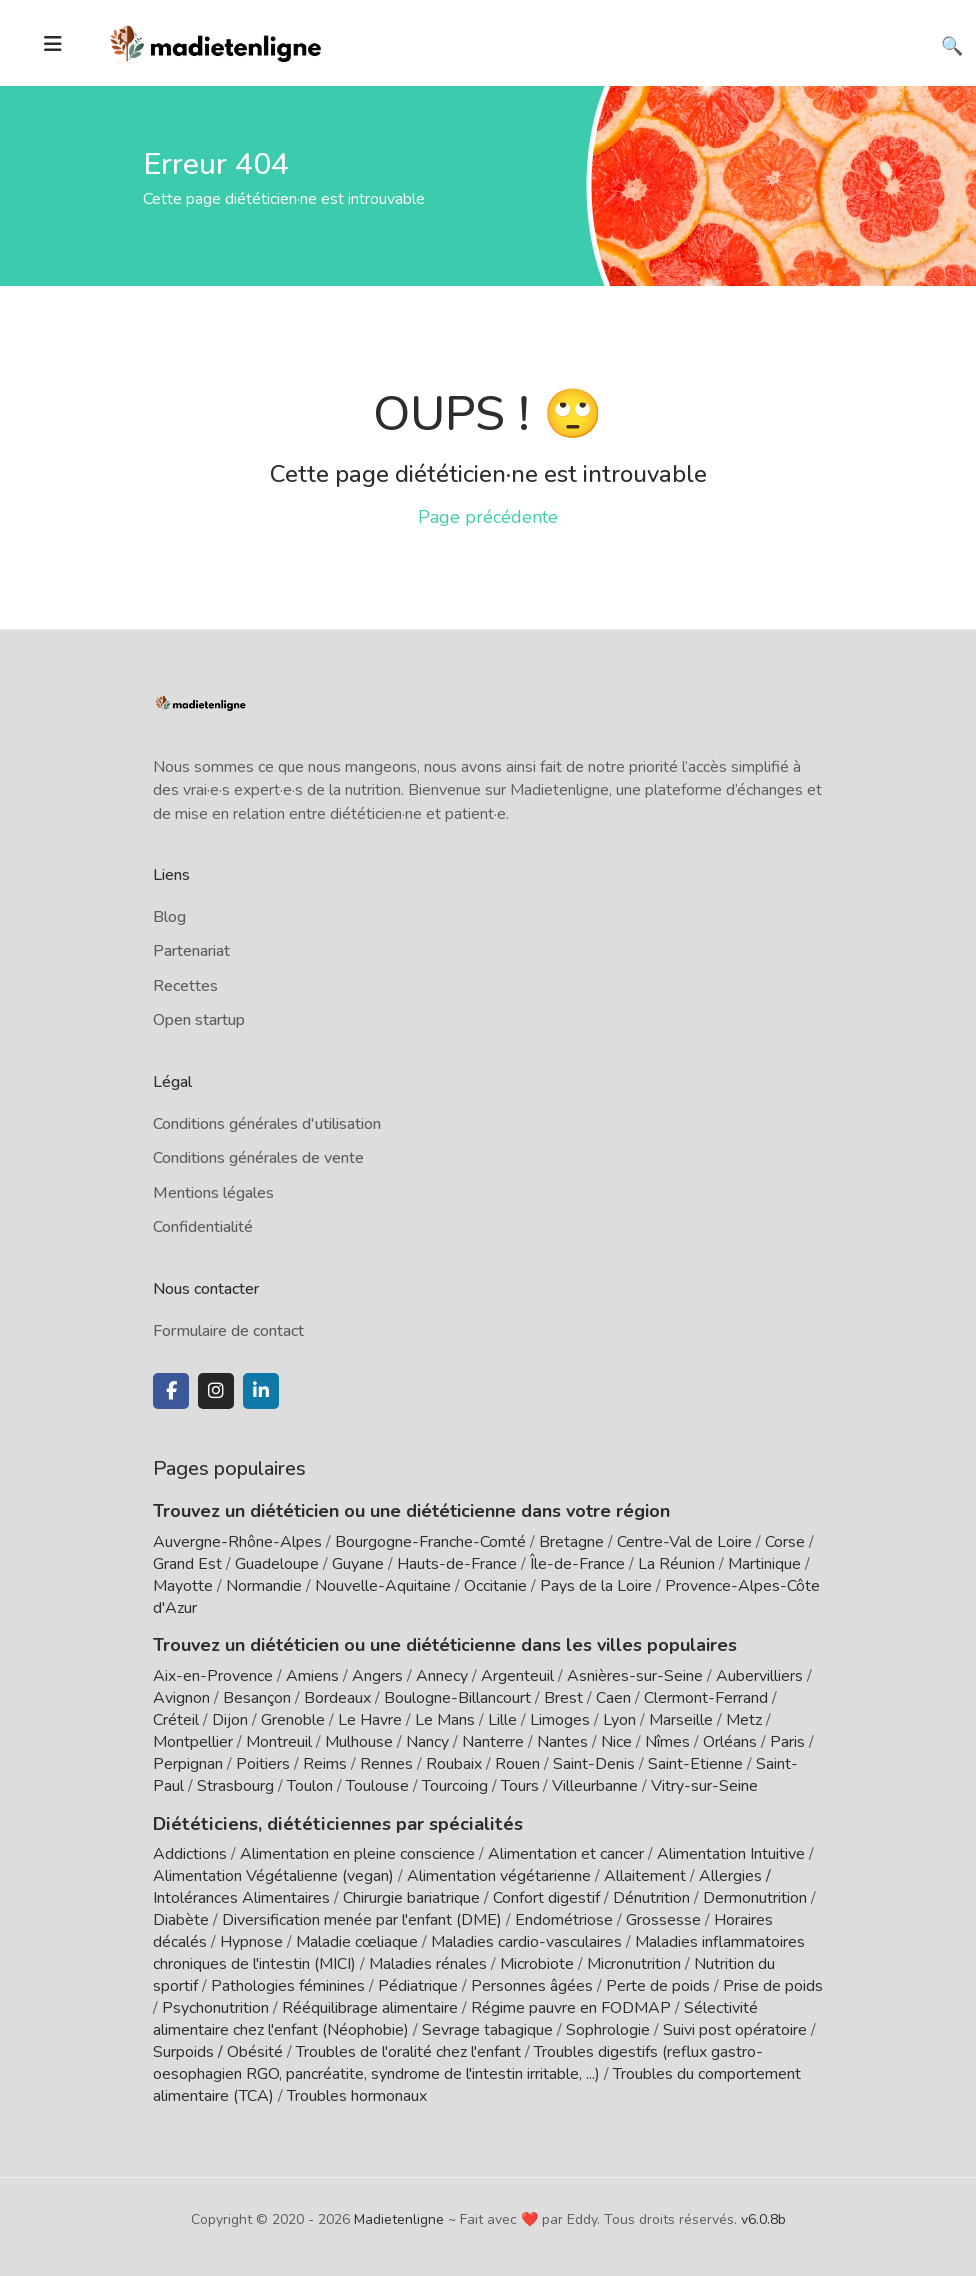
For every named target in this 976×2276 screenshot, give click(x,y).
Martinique (764, 1564)
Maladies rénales (428, 1963)
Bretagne (571, 1542)
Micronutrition (634, 1963)
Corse (785, 1542)
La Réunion (676, 1564)
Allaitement (645, 1875)
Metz (744, 1720)
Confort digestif (546, 1897)
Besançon (257, 1698)
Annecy (442, 1676)
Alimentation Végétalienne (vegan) (273, 1875)
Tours (520, 1786)
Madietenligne (399, 2218)
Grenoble (293, 1720)
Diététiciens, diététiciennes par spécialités (331, 1823)
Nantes (562, 1742)
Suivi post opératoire (735, 2029)
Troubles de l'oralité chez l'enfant (408, 2051)
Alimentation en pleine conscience (357, 1853)
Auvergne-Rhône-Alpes (237, 1542)
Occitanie (495, 1586)
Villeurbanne (595, 1786)
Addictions (190, 1853)
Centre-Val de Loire (684, 1542)
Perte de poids (658, 1985)
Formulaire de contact (228, 1331)
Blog (169, 917)
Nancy (427, 1742)
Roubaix (454, 1764)
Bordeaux (337, 1698)
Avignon (181, 1698)
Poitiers (263, 1764)
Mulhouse (359, 1742)
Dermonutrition (757, 1897)
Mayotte (183, 1586)
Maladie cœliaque (357, 1941)
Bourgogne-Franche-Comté (430, 1542)
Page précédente (488, 517)
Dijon (230, 1720)
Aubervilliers (759, 1676)
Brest (563, 1698)
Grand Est (187, 1564)
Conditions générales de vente (258, 1158)
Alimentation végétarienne (499, 1875)
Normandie (264, 1586)
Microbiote (539, 1963)
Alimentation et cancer (566, 1853)
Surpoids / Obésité (218, 2051)
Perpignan (188, 1764)
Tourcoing (455, 1786)
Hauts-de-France (457, 1564)
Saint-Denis (594, 1764)
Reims (325, 1764)
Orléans (730, 1742)
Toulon (310, 1786)
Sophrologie (608, 2029)
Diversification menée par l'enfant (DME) (364, 1919)
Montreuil (279, 1742)
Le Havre (370, 1720)
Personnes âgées (532, 1985)
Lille (502, 1720)
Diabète (181, 1919)
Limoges (560, 1720)
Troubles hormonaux (357, 2095)
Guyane (358, 1564)
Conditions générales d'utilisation (267, 1124)
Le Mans (445, 1720)
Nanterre (493, 1742)
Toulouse (377, 1786)
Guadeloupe (277, 1564)
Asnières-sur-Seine (635, 1676)
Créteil (176, 1720)
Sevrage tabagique (487, 2029)
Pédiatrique (418, 1985)
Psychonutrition (215, 2007)
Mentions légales (213, 1193)
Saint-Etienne (695, 1764)
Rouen (517, 1764)
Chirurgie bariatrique (411, 1897)
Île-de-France (577, 1564)
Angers (377, 1676)
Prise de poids (773, 1985)
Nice (616, 1742)
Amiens (312, 1676)
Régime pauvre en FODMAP (571, 2007)
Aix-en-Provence (213, 1676)
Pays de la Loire (596, 1586)
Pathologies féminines (288, 1985)
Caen (613, 1698)
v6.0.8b (763, 2218)
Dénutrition (651, 1897)
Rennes (386, 1764)
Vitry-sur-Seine (704, 1786)
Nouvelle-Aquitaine (383, 1586)
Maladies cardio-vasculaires (526, 1941)
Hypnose (251, 1941)
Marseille (681, 1720)
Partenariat (191, 951)
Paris (787, 1742)
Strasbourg (235, 1786)
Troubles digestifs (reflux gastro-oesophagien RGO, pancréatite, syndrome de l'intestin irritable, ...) (458, 2062)
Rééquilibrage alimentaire (370, 2007)
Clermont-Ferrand (706, 1698)
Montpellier (193, 1742)
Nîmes (667, 1742)
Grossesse (663, 1919)
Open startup (199, 1020)
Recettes (185, 986)
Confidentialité (203, 1227)
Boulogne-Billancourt (457, 1698)
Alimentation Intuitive (731, 1853)
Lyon (619, 1720)
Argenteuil (517, 1676)
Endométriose (564, 1919)
